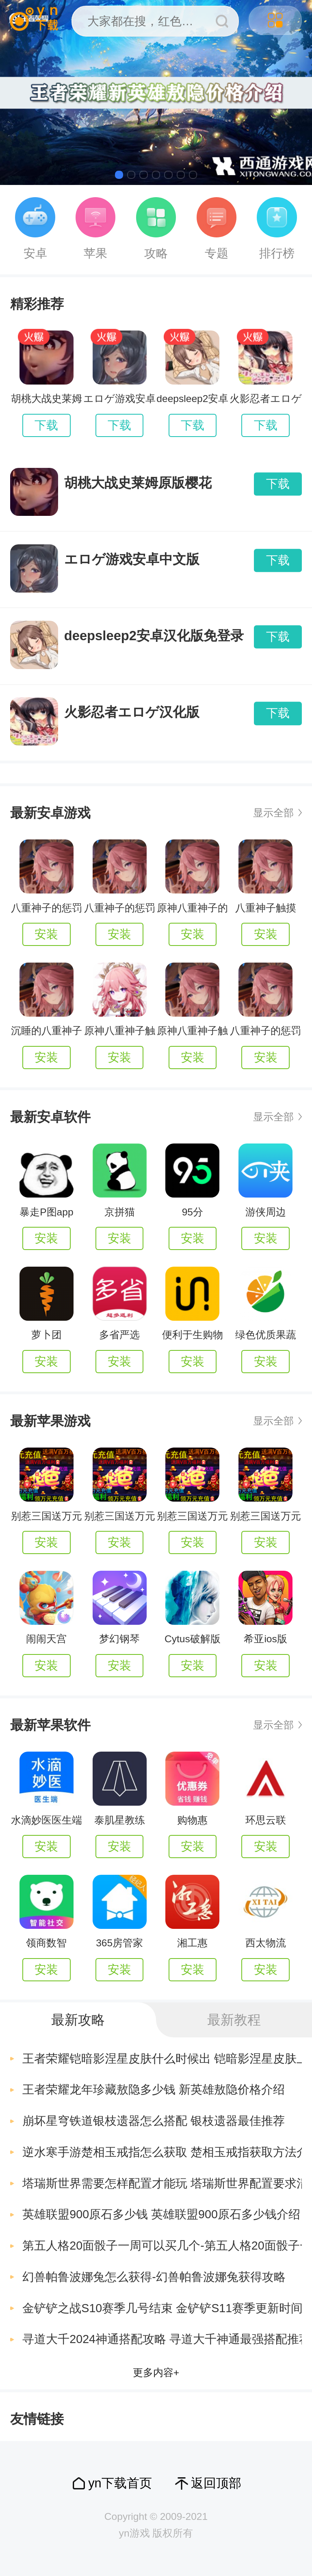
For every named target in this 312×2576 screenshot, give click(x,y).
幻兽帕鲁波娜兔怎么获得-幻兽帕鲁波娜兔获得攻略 (154, 2276)
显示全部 (273, 812)
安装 (46, 934)
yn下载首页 (120, 2483)
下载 (46, 425)
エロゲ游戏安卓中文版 (131, 559)
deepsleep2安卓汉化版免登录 (154, 635)
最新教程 (234, 2019)
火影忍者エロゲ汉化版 (131, 712)
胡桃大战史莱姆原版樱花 (138, 482)
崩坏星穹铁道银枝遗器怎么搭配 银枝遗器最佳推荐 (153, 2120)
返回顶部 (216, 2483)
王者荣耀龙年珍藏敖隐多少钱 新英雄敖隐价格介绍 (153, 2089)
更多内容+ (156, 2372)
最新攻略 (78, 2019)
